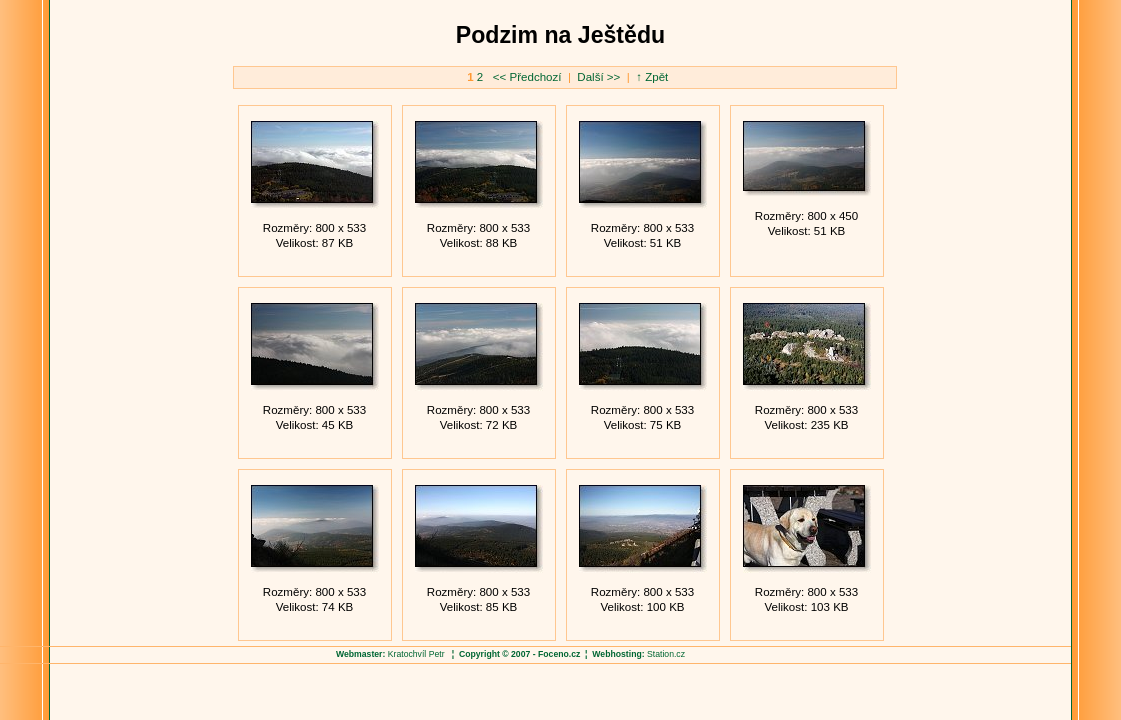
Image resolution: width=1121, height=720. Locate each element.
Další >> (597, 77)
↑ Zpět (652, 77)
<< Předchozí (529, 77)
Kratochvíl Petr (416, 654)
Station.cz (666, 654)
